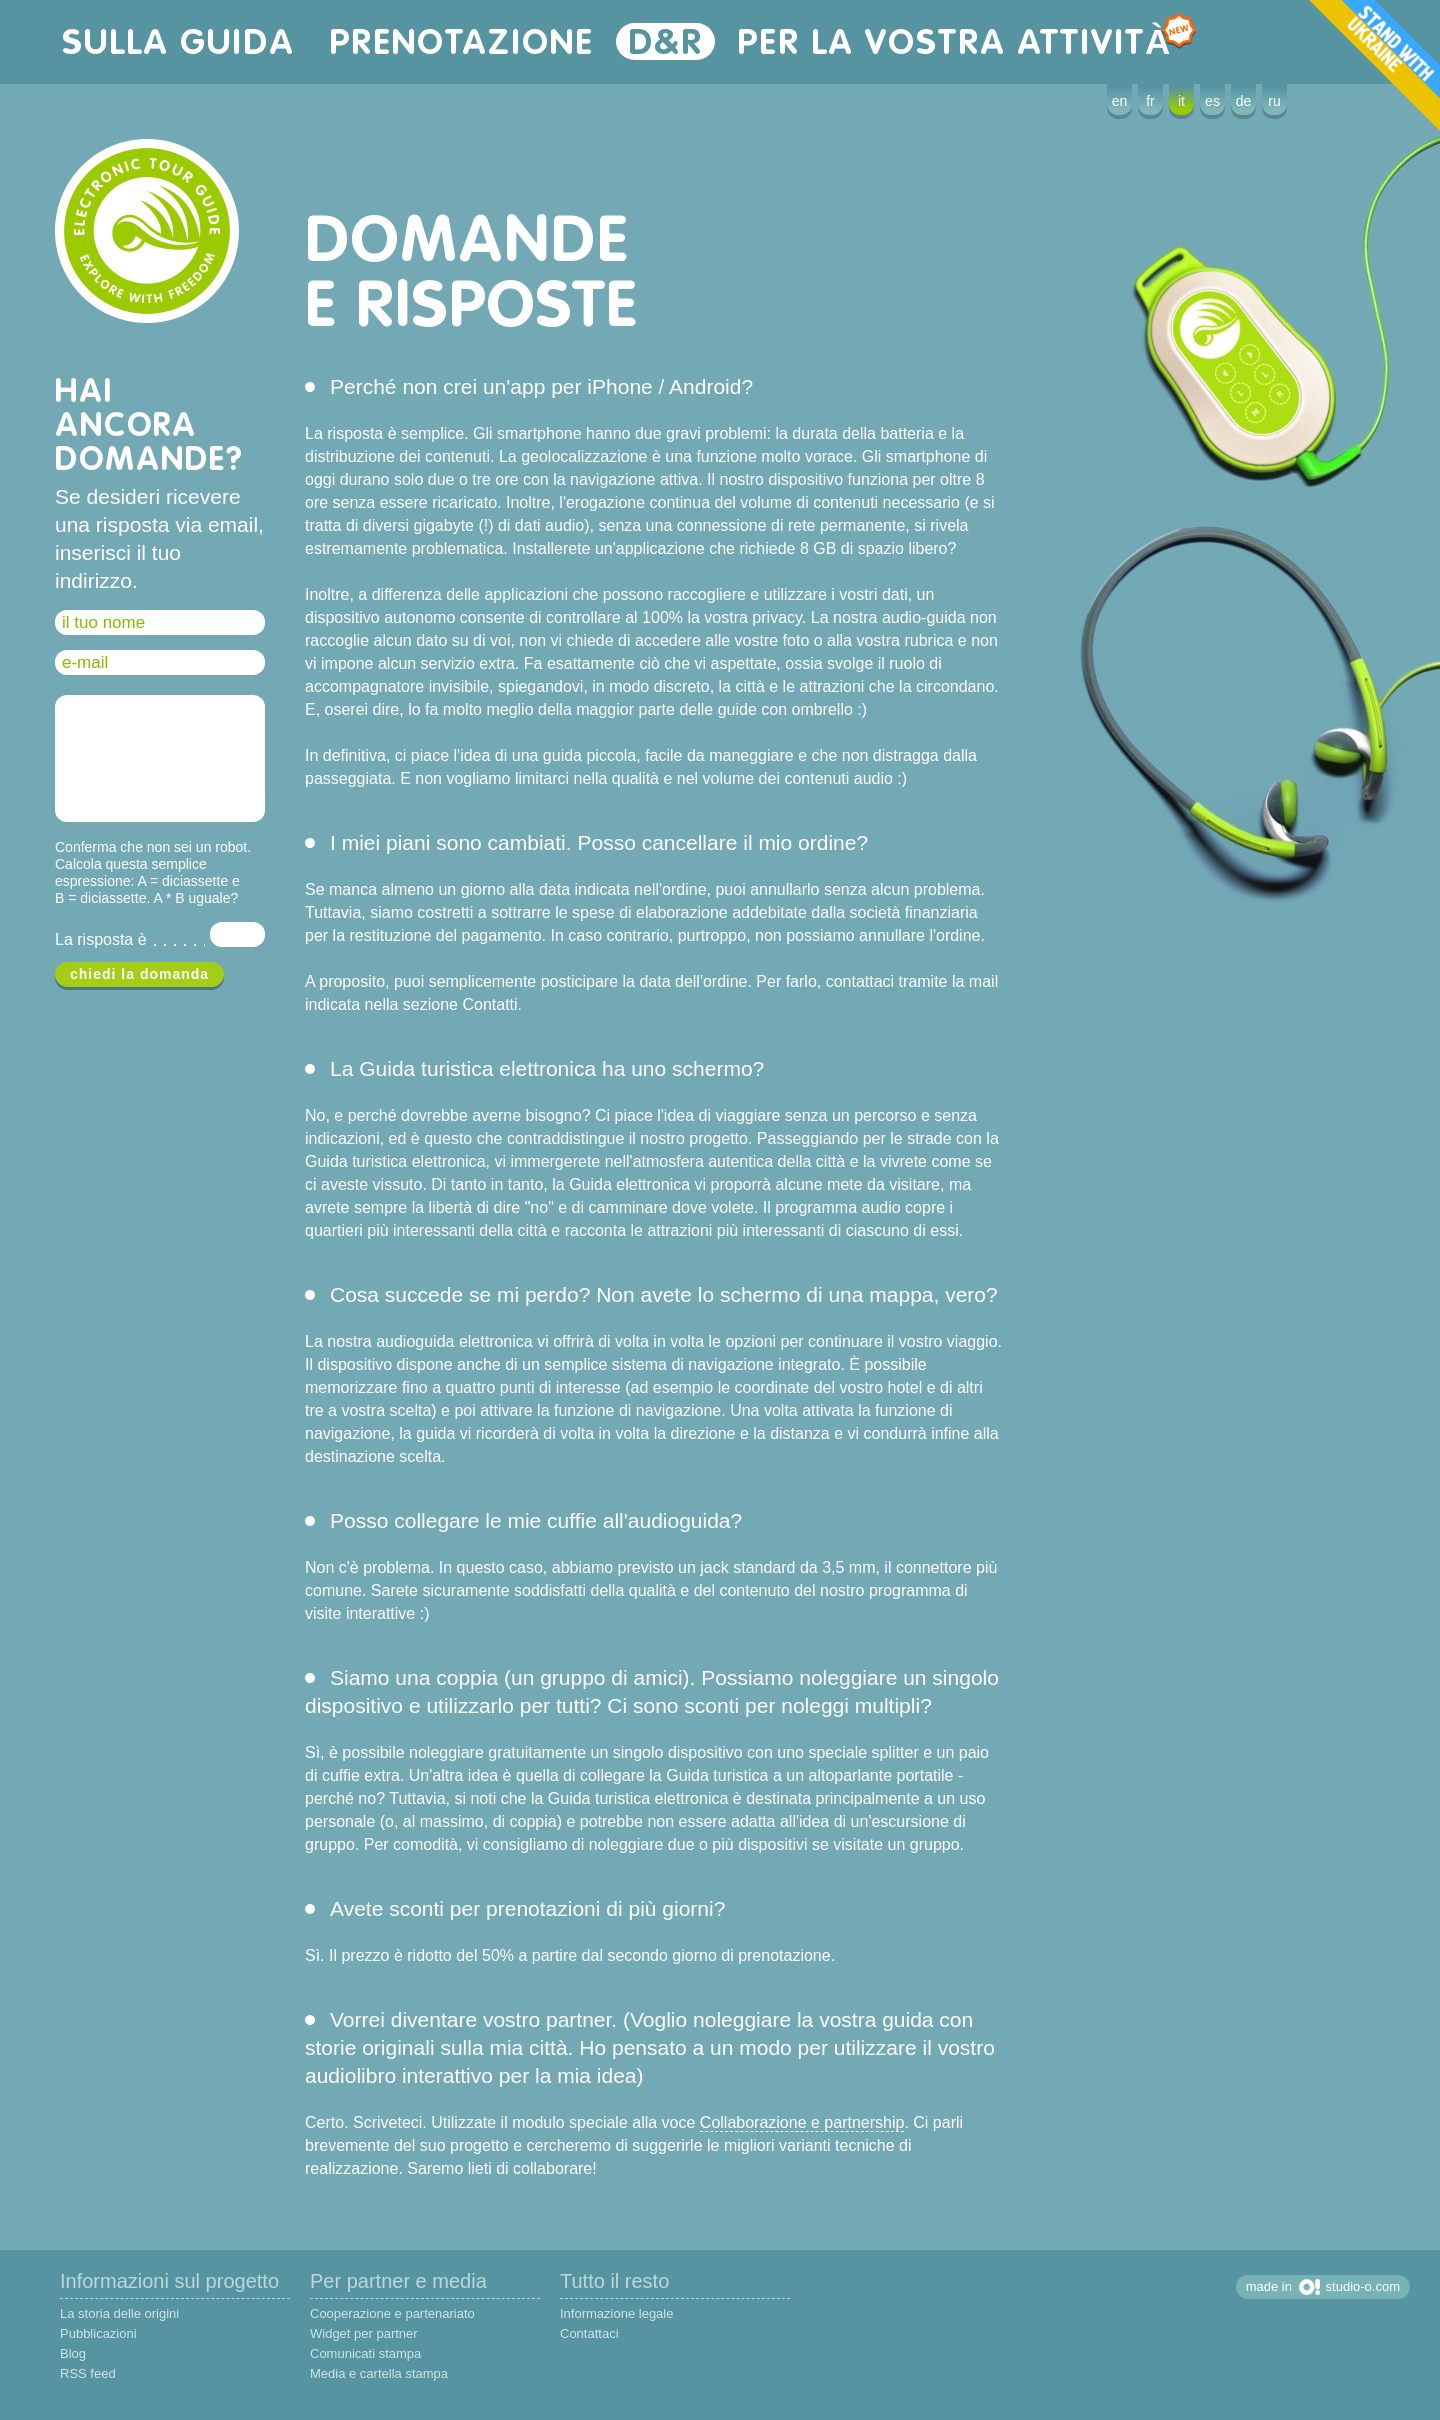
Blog (73, 2353)
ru (1274, 101)
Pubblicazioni (98, 2333)
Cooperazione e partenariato (392, 2313)
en (1120, 101)
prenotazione (461, 41)
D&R (665, 41)
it (1181, 101)
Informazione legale (616, 2313)
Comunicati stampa (365, 2353)
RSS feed (88, 2373)
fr (1150, 101)
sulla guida (178, 41)
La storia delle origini (119, 2313)
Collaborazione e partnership (802, 2122)
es (1212, 101)
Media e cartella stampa (379, 2373)
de (1244, 101)
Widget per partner (364, 2333)
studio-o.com (1363, 2286)
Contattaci (589, 2333)
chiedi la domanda (139, 974)
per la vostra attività (960, 41)
